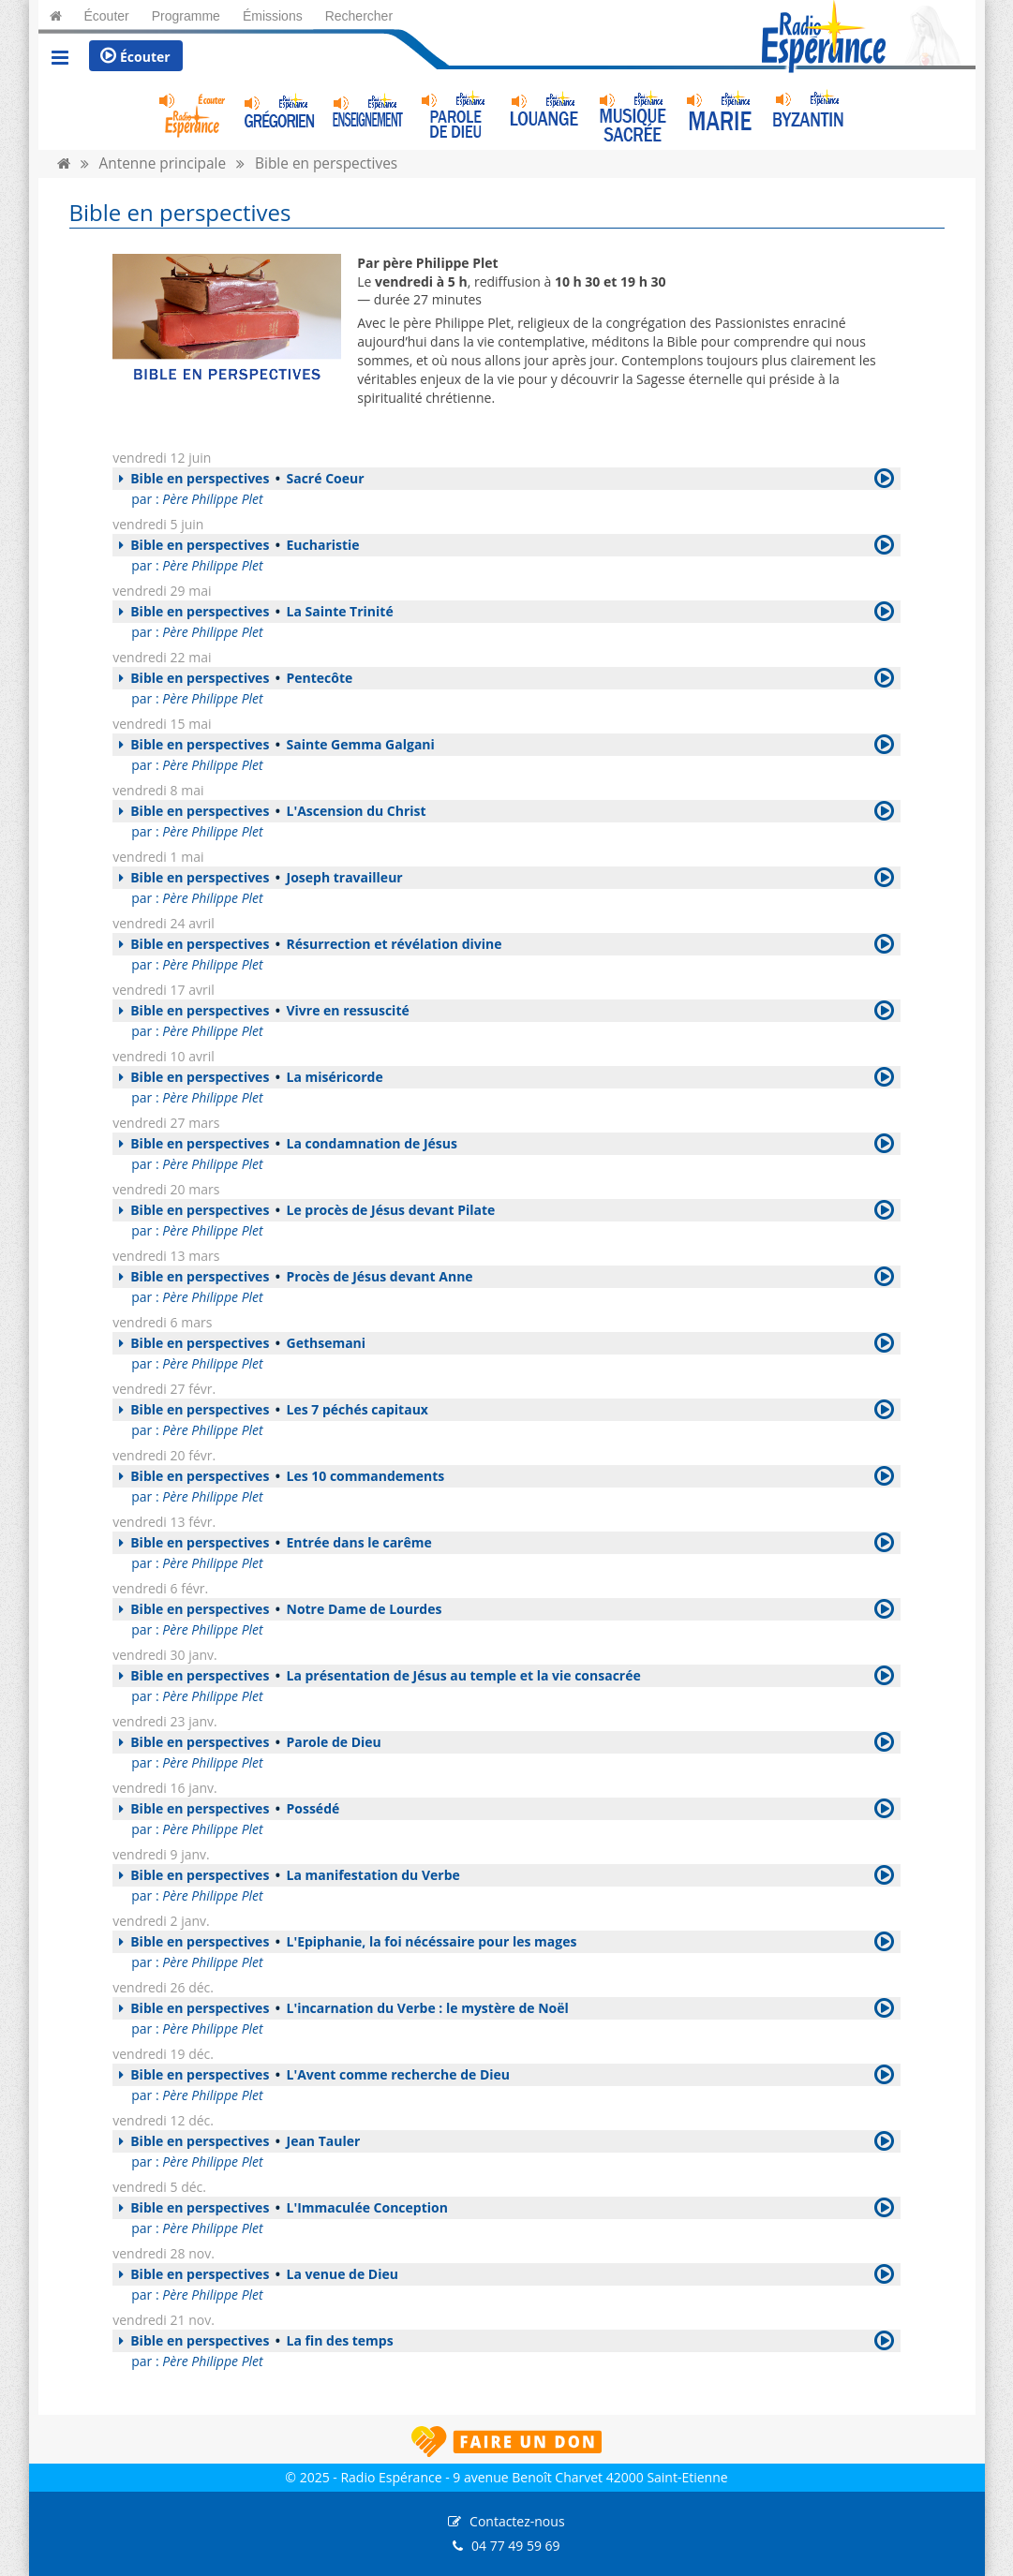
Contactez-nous (517, 2521)
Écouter (135, 56)
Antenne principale (163, 163)
